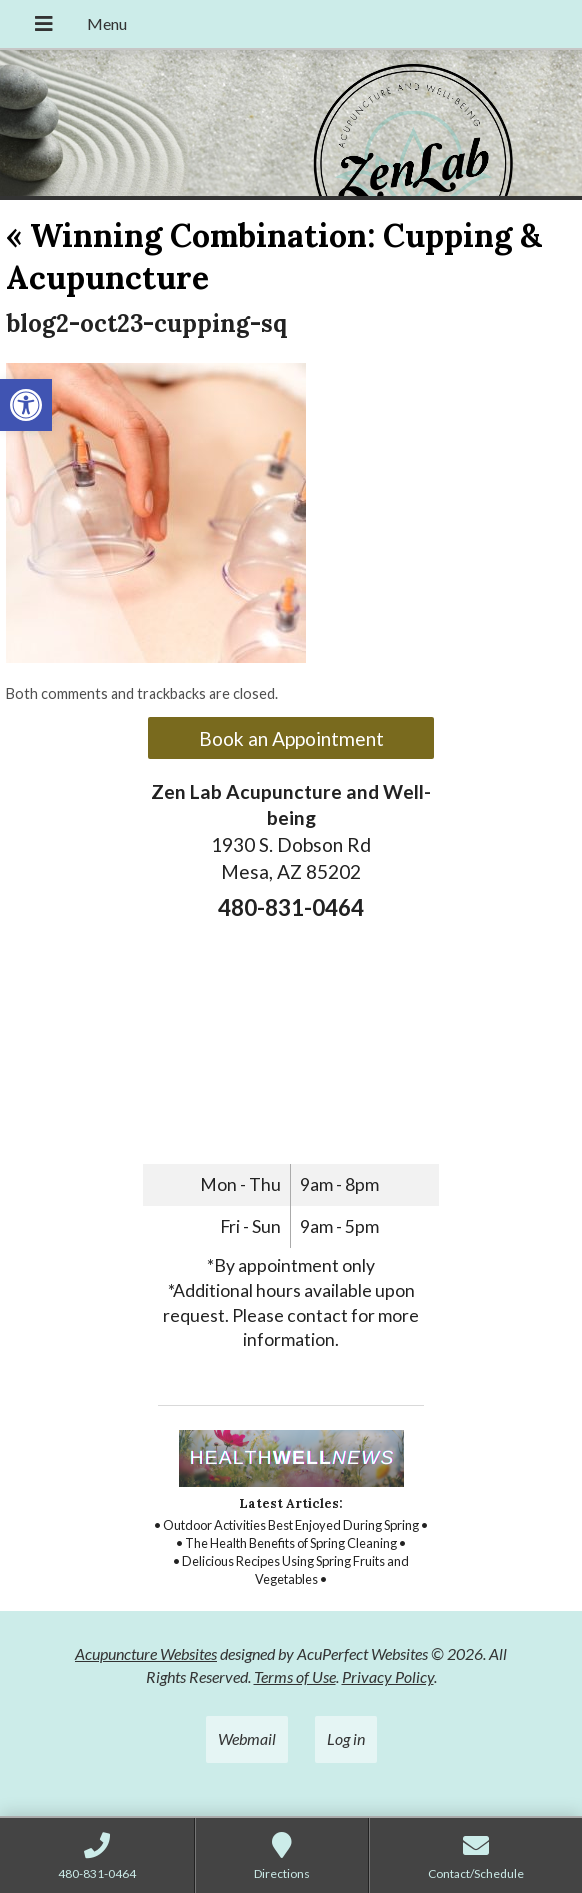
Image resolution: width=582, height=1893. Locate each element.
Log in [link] (346, 1738)
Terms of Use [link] (295, 1676)
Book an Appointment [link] (291, 738)
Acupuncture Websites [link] (146, 1653)
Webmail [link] (247, 1738)
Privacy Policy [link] (388, 1676)
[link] (26, 405)
